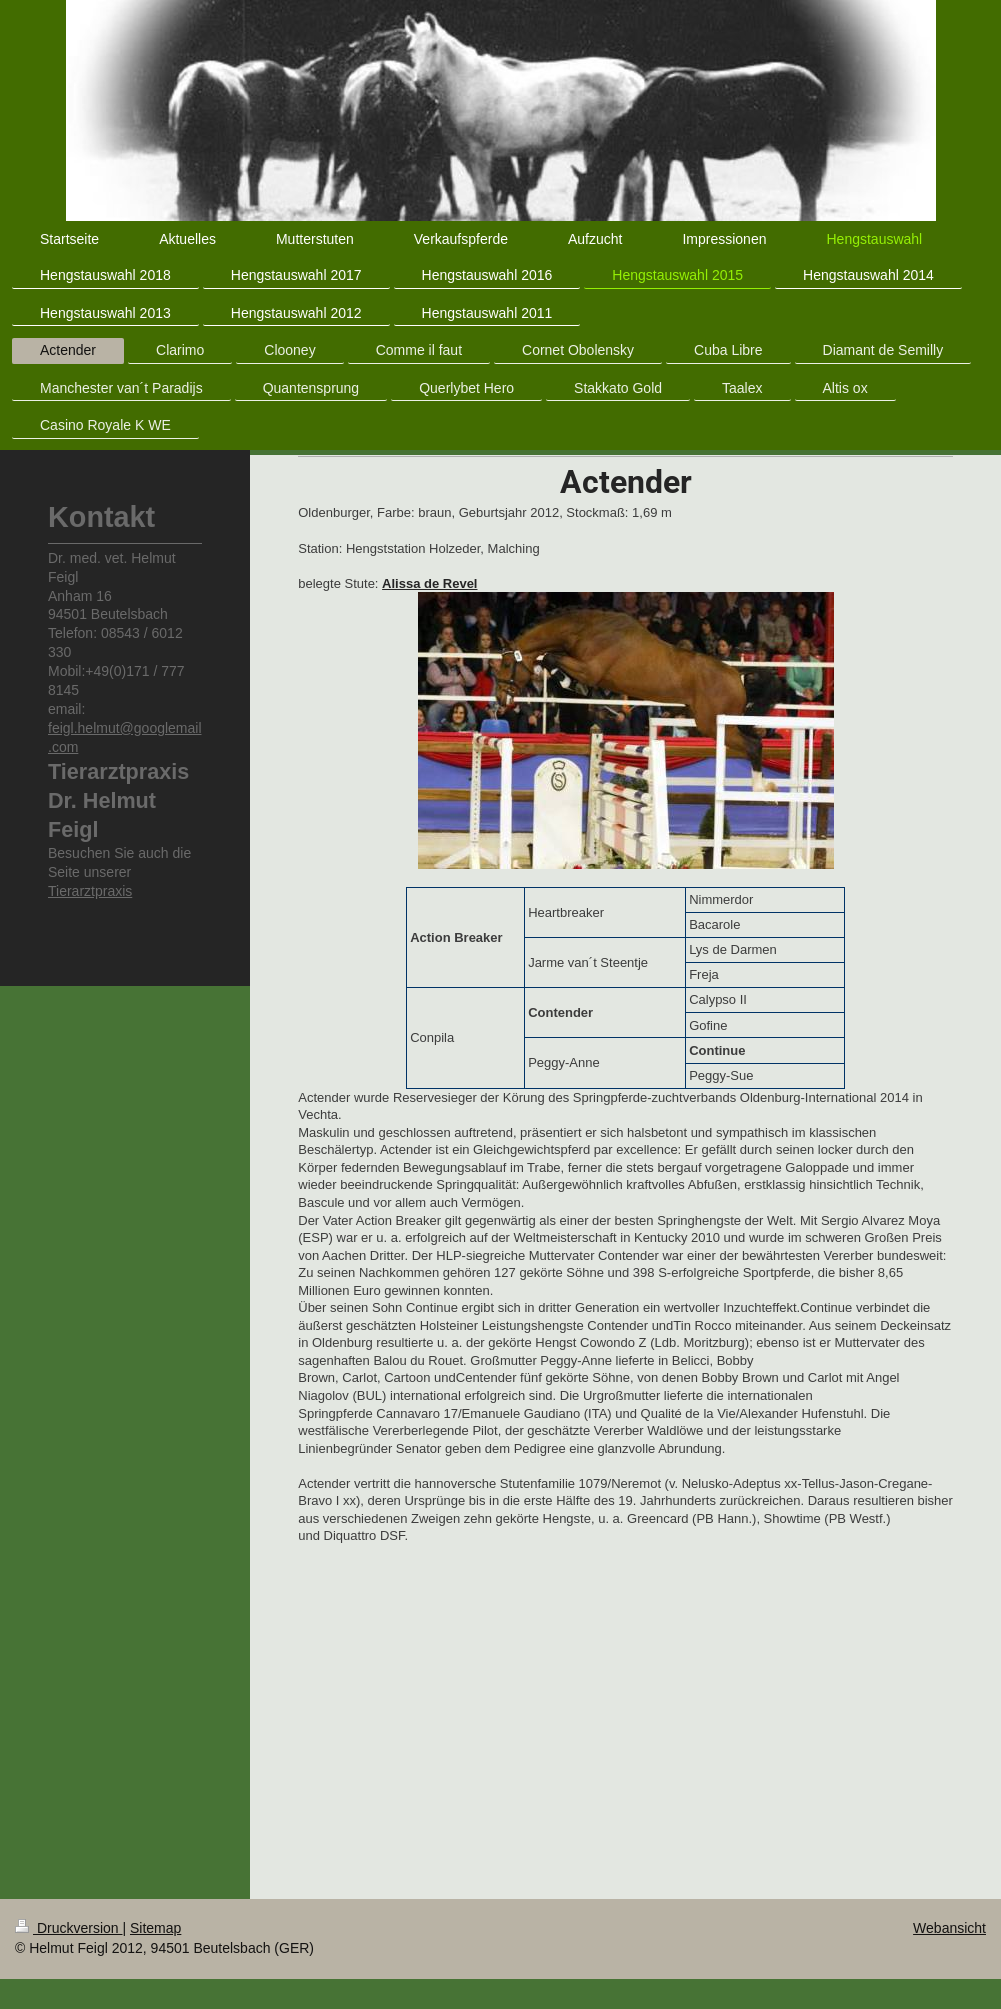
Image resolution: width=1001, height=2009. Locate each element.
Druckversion (68, 1928)
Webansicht (949, 1928)
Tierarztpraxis (90, 891)
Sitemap (155, 1928)
